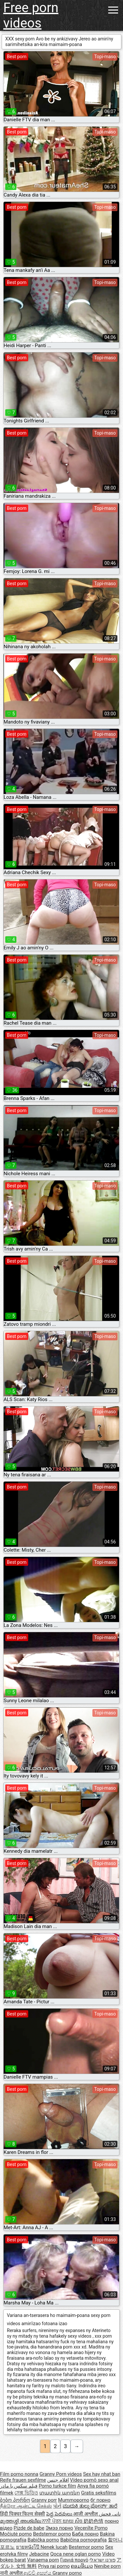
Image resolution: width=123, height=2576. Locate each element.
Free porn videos (30, 15)
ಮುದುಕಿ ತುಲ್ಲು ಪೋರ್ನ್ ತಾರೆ (90, 2506)
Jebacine (39, 2554)
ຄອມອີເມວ (82, 2566)
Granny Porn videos (60, 2474)
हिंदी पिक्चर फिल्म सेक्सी (22, 2514)
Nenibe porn (107, 2566)
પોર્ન (57, 2506)
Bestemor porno (86, 2547)
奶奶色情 (93, 2521)
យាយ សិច (73, 2521)
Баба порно (85, 2534)
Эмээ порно (59, 2528)
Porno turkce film (57, 2486)
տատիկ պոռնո (59, 2493)
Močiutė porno (16, 2534)
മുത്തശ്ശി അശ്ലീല (21, 2521)
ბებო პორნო (15, 2500)
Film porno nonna (19, 2474)
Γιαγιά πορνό (74, 2560)
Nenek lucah (53, 2547)
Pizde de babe (29, 2528)
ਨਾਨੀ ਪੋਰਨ (52, 2521)
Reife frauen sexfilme (23, 2480)
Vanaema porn (43, 2560)
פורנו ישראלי (102, 2560)
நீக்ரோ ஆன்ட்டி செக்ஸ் (26, 2506)
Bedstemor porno (52, 2534)
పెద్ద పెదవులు (59, 2514)
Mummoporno (73, 2500)
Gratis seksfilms (98, 2493)
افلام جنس (58, 2480)
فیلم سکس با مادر (18, 2486)
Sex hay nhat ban (101, 2474)
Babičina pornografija (83, 2540)
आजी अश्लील (86, 2514)
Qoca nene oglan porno (75, 2554)
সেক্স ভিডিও (26, 2493)
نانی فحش (110, 2514)
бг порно (101, 2500)
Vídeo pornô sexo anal (94, 2480)
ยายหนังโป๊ (28, 2547)
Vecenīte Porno (91, 2528)
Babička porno (43, 2540)
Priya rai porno (54, 2566)
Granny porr (44, 2500)
